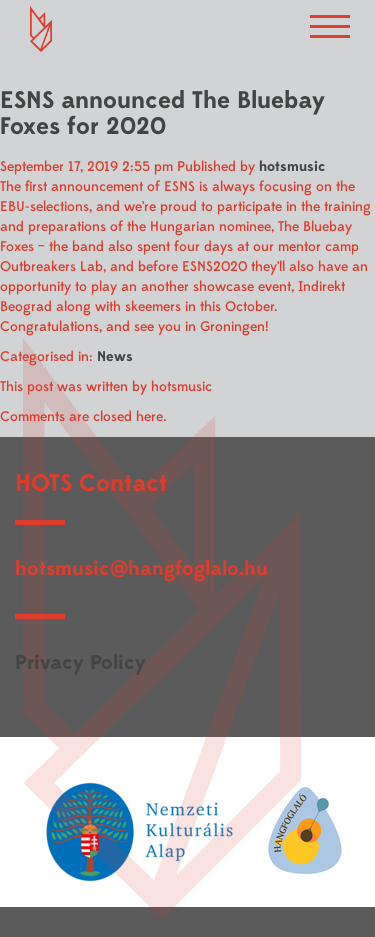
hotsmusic (292, 166)
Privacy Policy (80, 662)
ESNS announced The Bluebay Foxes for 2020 (162, 113)
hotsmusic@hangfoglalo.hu (141, 568)
